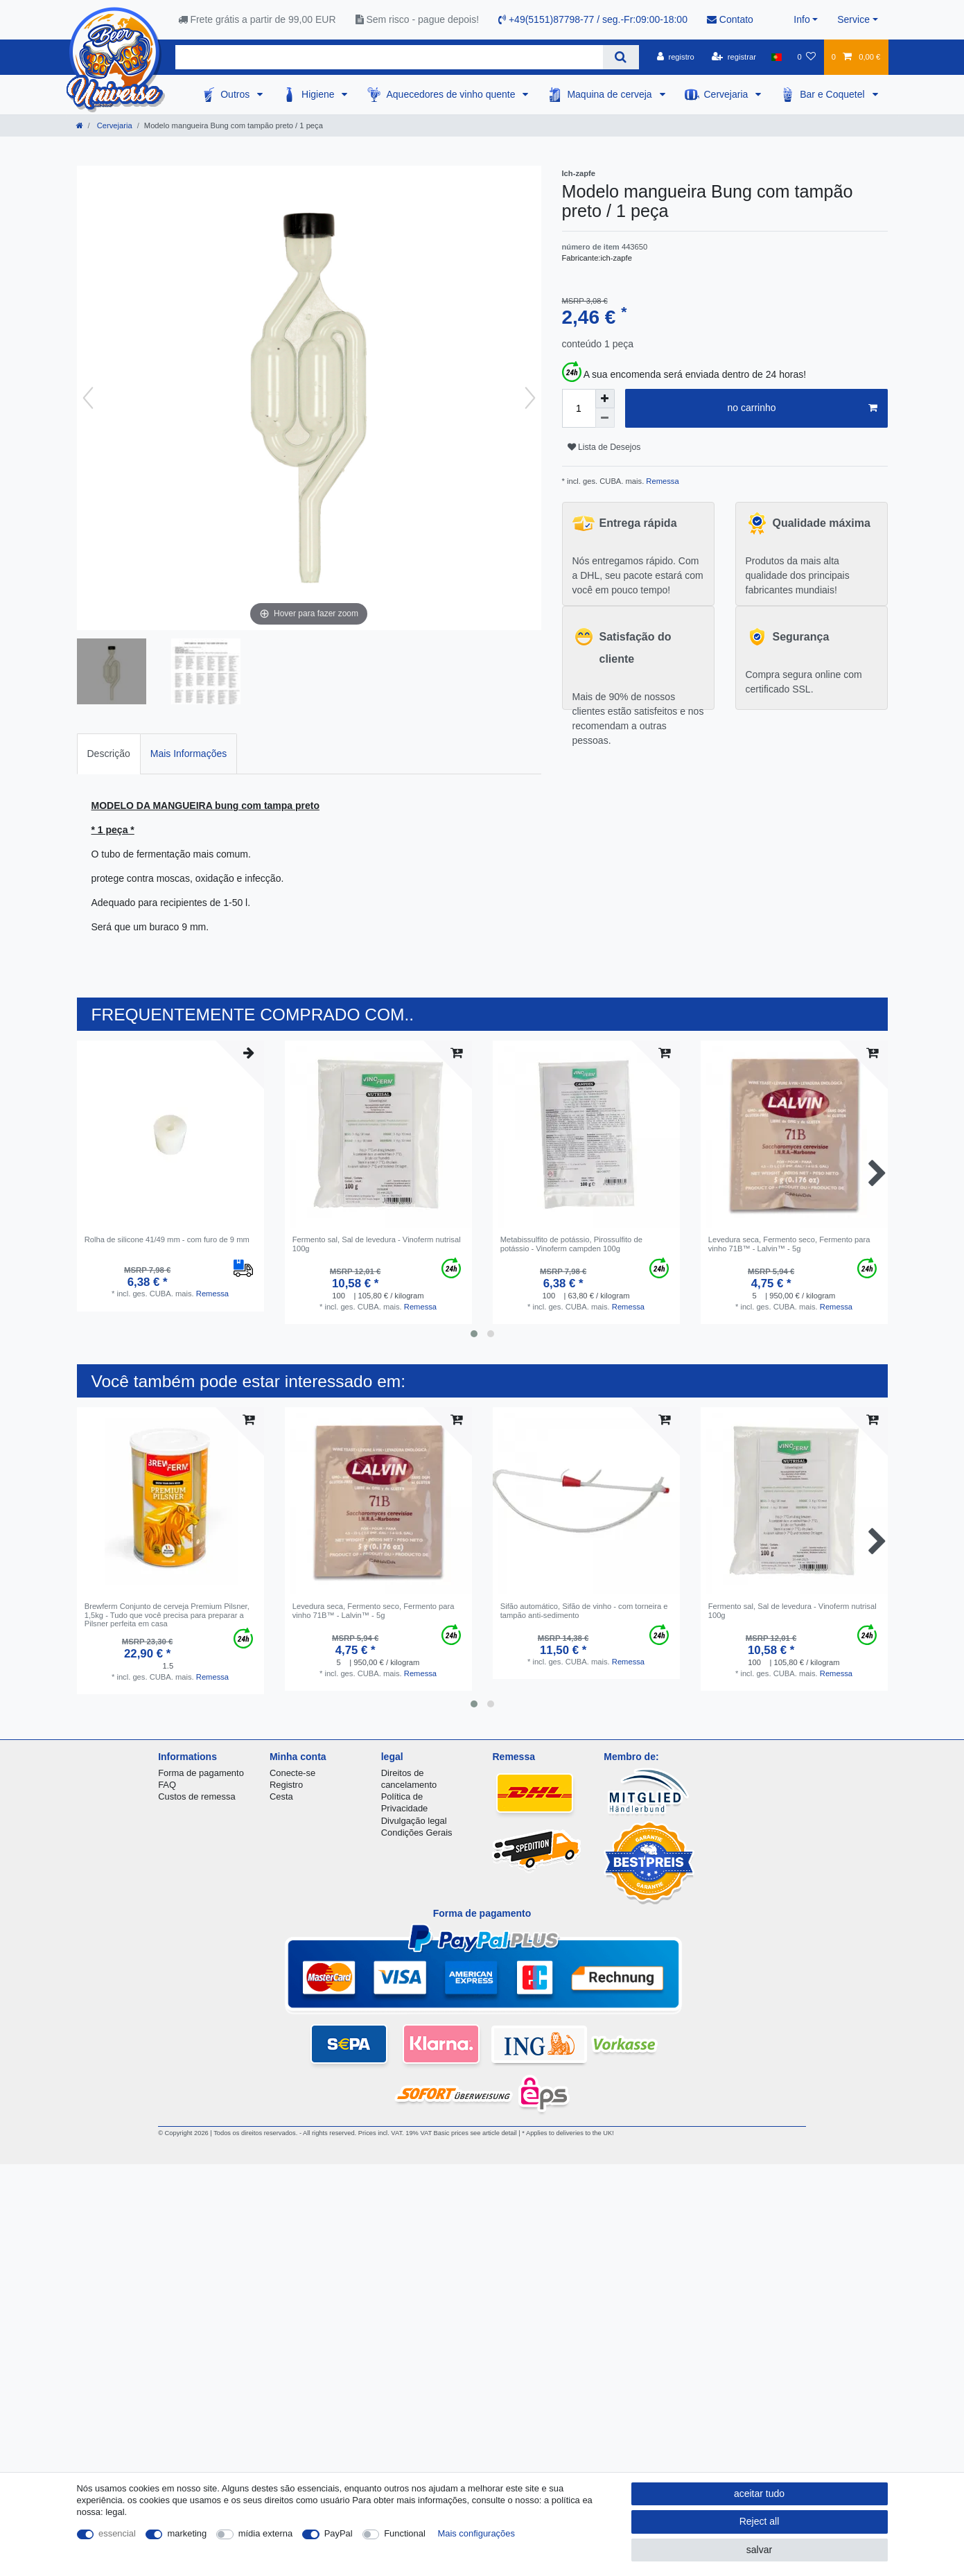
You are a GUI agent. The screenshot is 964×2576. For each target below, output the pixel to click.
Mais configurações (475, 2533)
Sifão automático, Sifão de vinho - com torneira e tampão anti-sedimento (584, 1610)
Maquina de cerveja (610, 94)
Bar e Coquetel (833, 94)
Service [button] (853, 19)
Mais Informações (188, 753)
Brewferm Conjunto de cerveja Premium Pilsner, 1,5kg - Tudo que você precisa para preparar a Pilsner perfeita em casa (167, 1615)
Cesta (281, 1796)
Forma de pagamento (201, 1773)
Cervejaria (727, 94)
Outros (236, 94)
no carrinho (802, 408)
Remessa (661, 481)
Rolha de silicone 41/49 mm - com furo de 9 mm (167, 1239)
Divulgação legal (414, 1821)
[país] (776, 57)
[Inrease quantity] (605, 398)
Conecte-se (292, 1773)
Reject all (759, 2521)
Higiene (319, 94)
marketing (187, 2533)
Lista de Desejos (604, 447)
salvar (759, 2549)
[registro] (675, 57)
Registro (286, 1784)
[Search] (620, 57)
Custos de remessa (196, 1796)
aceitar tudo (759, 2493)
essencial (117, 2533)
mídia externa (265, 2533)
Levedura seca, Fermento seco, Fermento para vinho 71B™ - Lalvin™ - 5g (789, 1243)
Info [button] (801, 19)
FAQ (167, 1784)
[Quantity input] (578, 408)
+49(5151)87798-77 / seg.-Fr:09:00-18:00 (592, 19)
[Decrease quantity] (605, 418)
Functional (405, 2533)
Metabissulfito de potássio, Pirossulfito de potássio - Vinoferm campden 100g (571, 1243)
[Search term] (389, 57)
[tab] (109, 753)
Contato (730, 19)
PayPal (338, 2533)
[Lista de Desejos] (806, 57)
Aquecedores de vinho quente (452, 94)
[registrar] (734, 57)
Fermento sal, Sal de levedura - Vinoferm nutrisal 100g (376, 1243)
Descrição (108, 753)
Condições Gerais (417, 1832)
